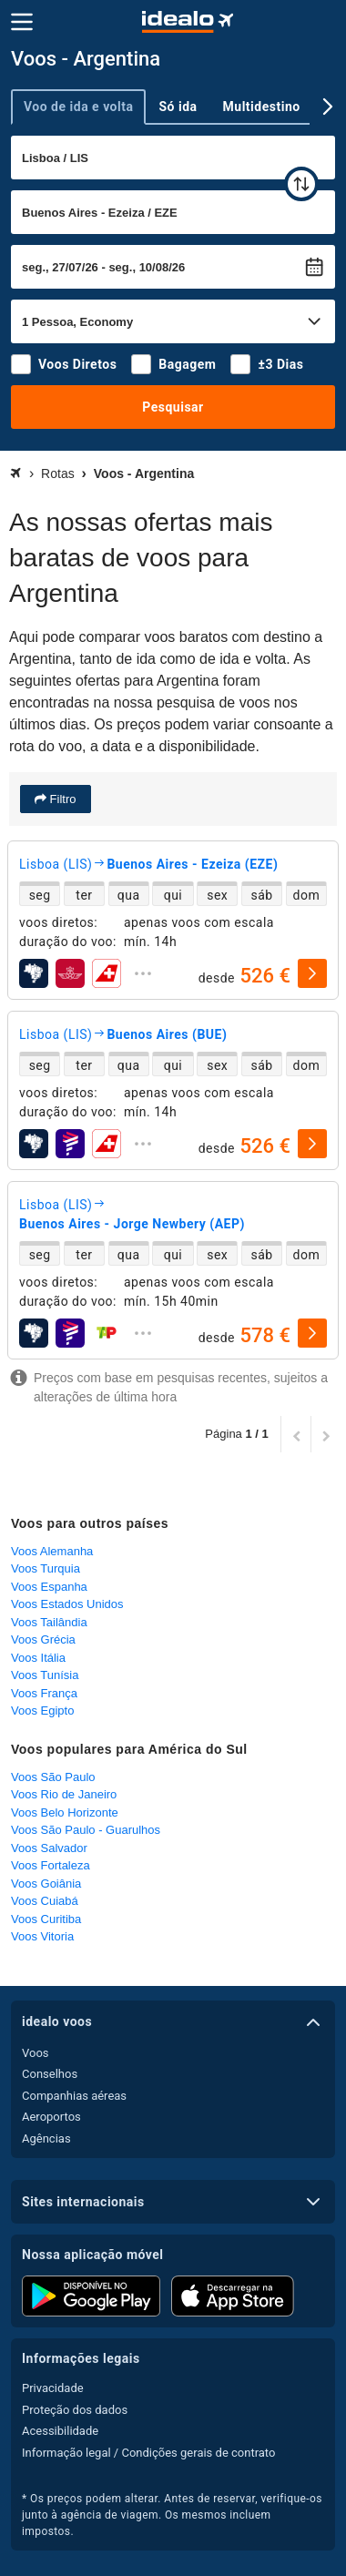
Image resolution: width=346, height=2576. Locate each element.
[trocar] (301, 184)
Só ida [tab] (177, 106)
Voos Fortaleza (50, 1865)
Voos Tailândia (49, 1622)
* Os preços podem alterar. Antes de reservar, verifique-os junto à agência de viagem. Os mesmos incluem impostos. (172, 2515)
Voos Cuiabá (44, 1901)
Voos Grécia (43, 1639)
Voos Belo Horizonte (64, 1812)
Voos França (44, 1693)
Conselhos (49, 2074)
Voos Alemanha (52, 1551)
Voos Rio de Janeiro (64, 1794)
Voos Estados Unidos (67, 1604)
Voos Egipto (42, 1710)
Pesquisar (172, 407)
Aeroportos (51, 2116)
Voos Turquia (45, 1568)
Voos (35, 2053)
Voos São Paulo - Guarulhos (85, 1830)
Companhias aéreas (74, 2096)
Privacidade (53, 2388)
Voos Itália (38, 1658)
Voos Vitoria (42, 1936)
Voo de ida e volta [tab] (78, 106)
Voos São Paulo (53, 1777)
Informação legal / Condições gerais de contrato (148, 2452)
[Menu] (22, 22)
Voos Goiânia (46, 1883)
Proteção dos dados (74, 2410)
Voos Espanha (49, 1586)
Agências (46, 2138)
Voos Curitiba (46, 1919)
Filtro (61, 799)
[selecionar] (312, 973)
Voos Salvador (49, 1848)
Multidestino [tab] (261, 106)
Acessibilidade (60, 2431)
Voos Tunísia (44, 1675)
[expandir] (143, 973)
